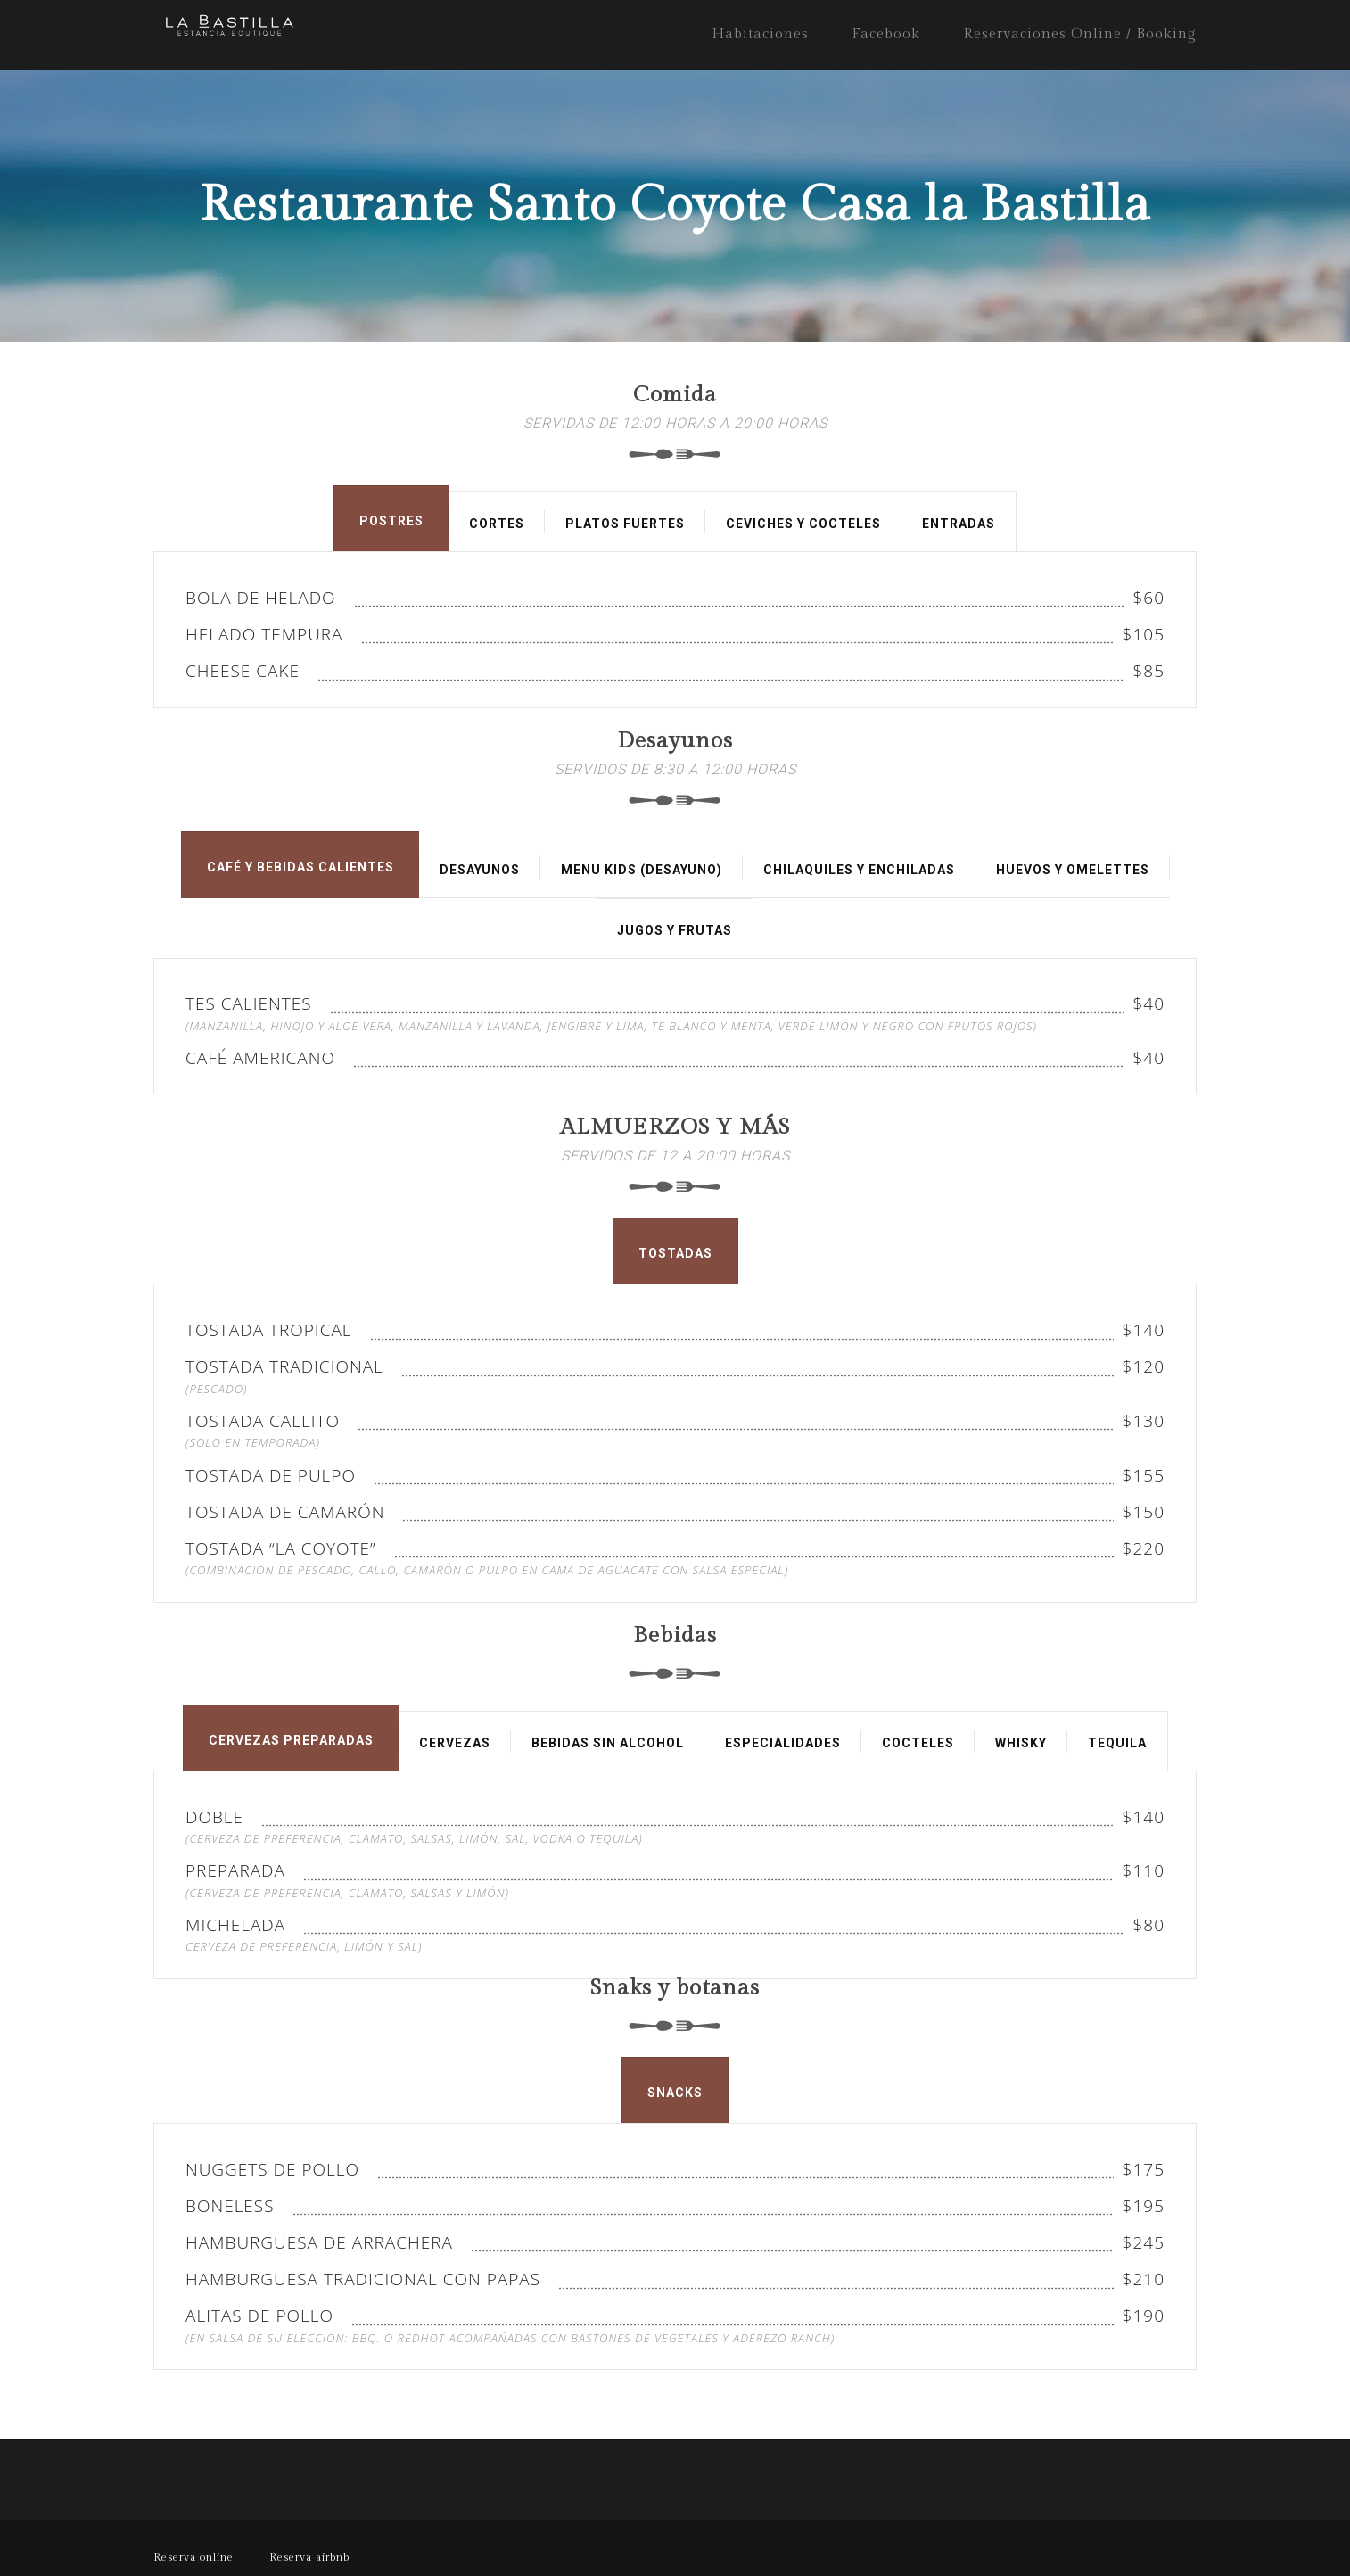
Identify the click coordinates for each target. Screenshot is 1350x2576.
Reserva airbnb (309, 2557)
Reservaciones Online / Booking (1080, 34)
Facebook (886, 34)
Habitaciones (760, 34)
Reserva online (193, 2557)
